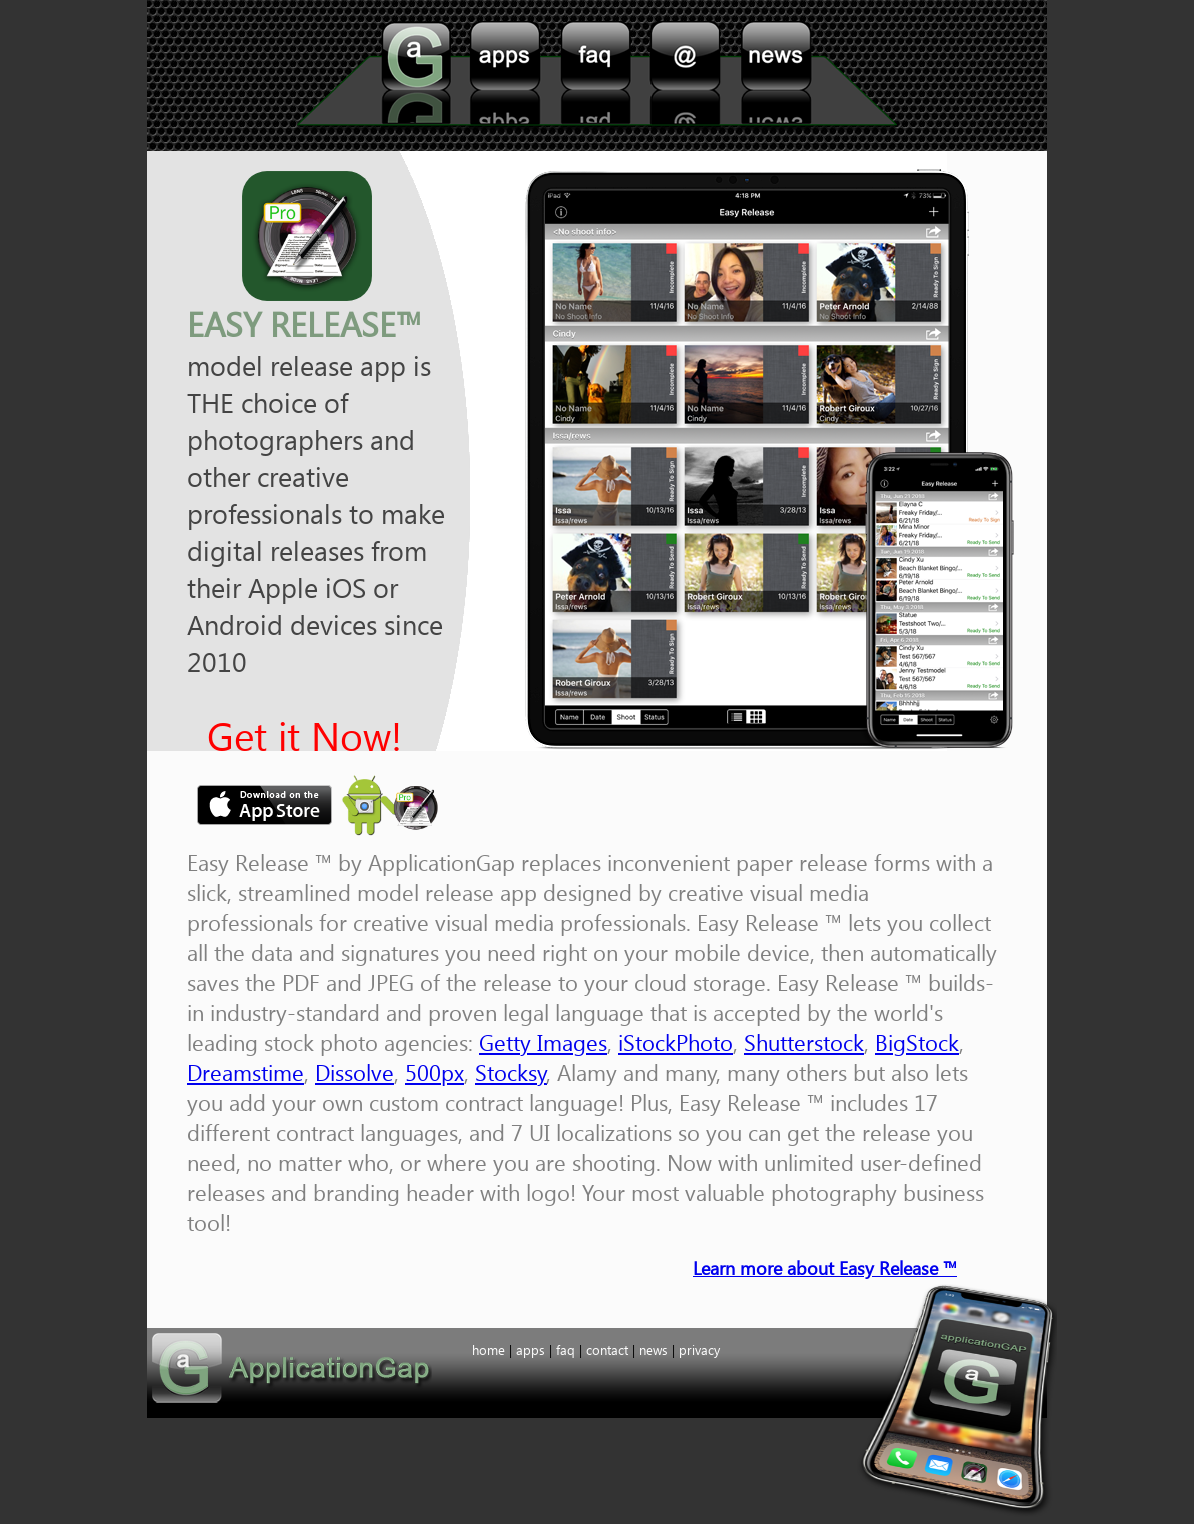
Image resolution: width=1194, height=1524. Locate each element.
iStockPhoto (675, 1042)
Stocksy (511, 1072)
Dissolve (354, 1072)
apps (504, 76)
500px (434, 1072)
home (416, 76)
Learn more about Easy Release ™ (825, 1267)
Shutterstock (804, 1042)
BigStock (917, 1042)
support (776, 76)
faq (596, 76)
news (653, 1349)
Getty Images (543, 1042)
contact (686, 76)
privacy (699, 1349)
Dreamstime (245, 1072)
